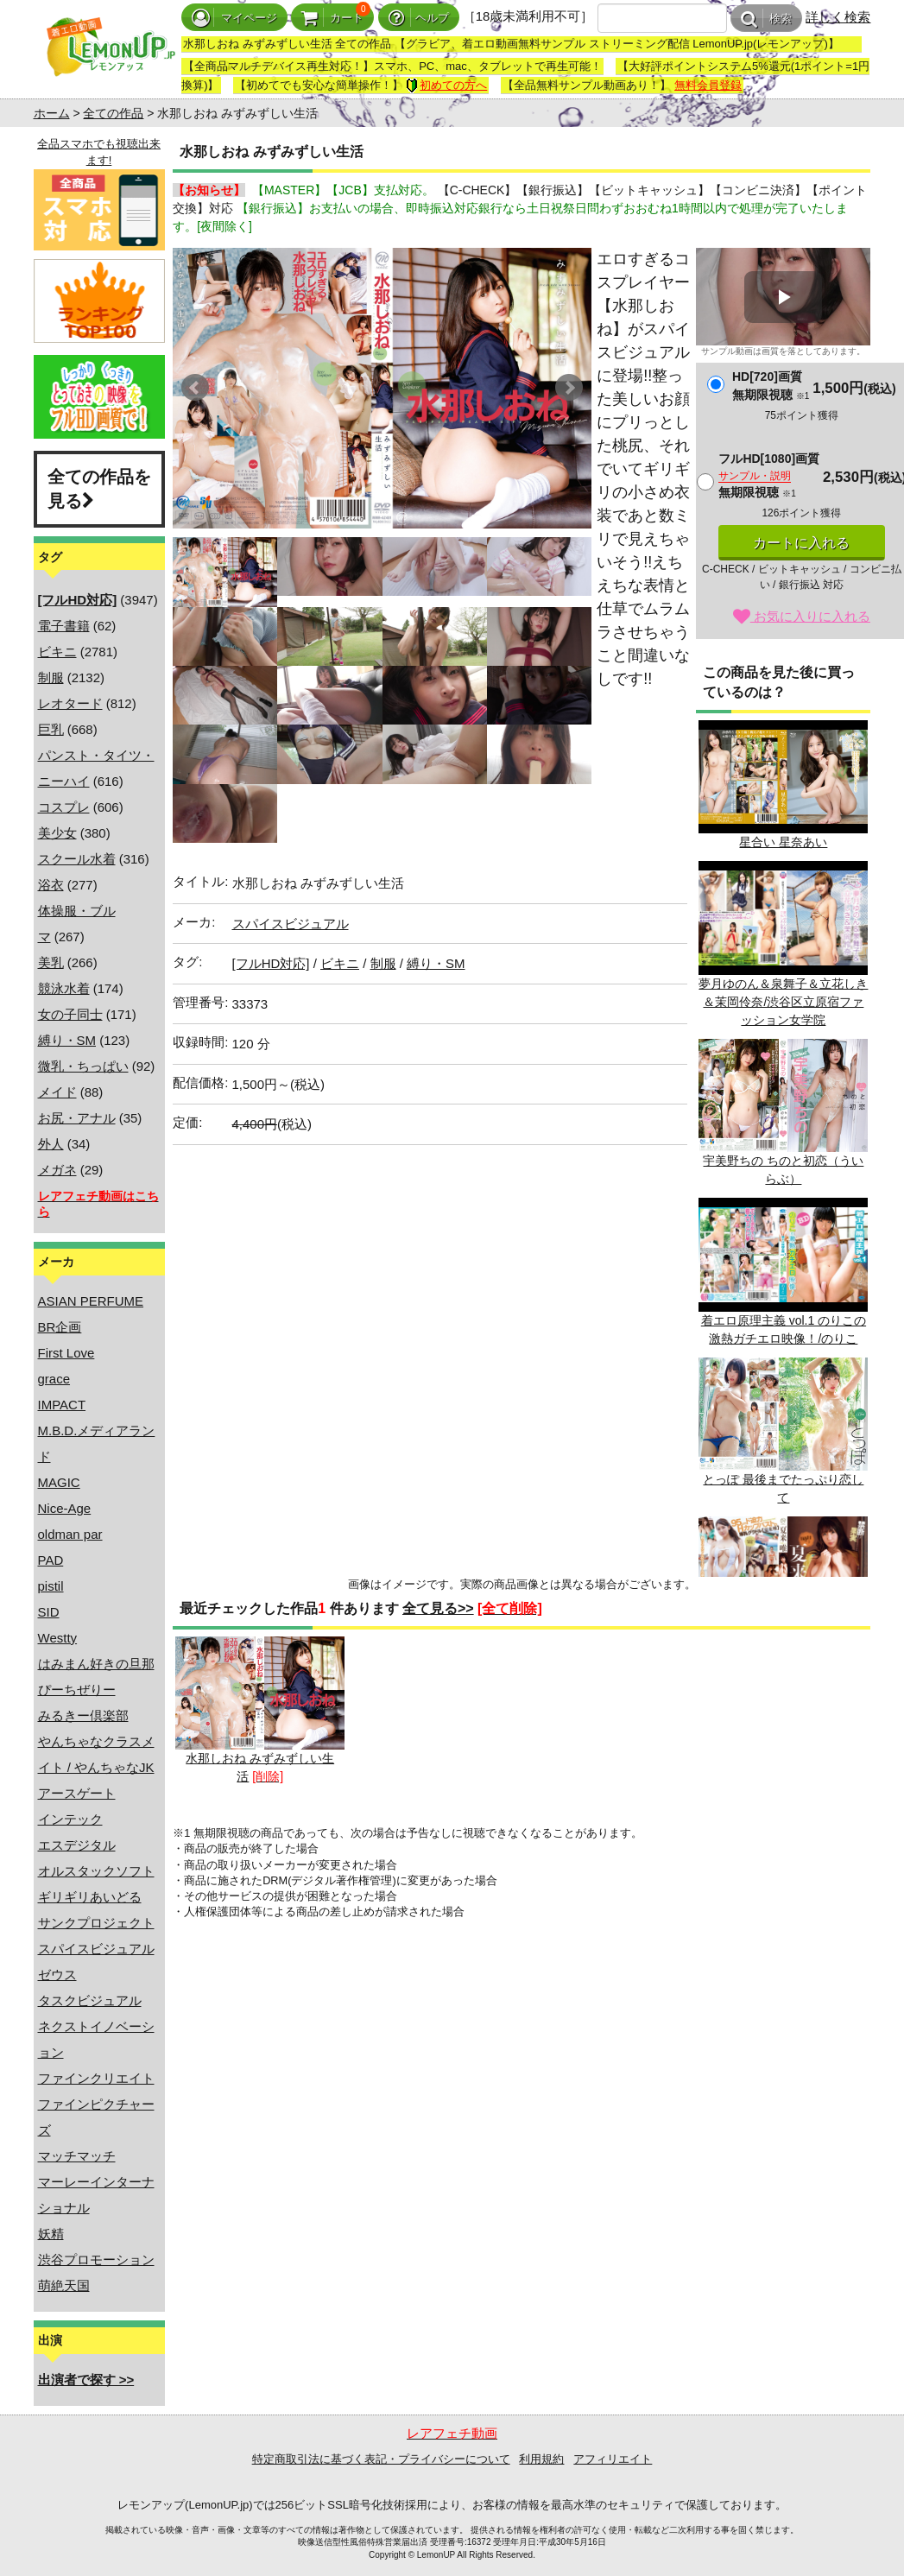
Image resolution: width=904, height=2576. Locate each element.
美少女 (57, 833)
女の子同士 (70, 1014)
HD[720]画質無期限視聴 (770, 386)
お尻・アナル (77, 1118)
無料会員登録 (708, 85)
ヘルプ (419, 17)
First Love (66, 1352)
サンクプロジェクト (96, 1922)
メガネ (57, 1169)
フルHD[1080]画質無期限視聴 (768, 475)
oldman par (70, 1534)
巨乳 (51, 729)
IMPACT (62, 1404)
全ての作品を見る (99, 489)
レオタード (70, 703)
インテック (70, 1819)
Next (569, 388)
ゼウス (57, 1974)
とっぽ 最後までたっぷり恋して (783, 1431)
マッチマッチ (77, 2156)
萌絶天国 (64, 2285)
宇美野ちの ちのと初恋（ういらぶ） (783, 1112)
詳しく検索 (838, 16)
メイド (57, 1092)
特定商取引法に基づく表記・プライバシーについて (381, 2459)
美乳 (51, 962)
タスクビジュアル (90, 2000)
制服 (51, 677)
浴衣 (51, 884)
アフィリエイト (612, 2459)
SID (49, 1611)
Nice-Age (65, 1508)
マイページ (234, 17)
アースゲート (77, 1793)
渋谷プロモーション (96, 2259)
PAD (51, 1560)
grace (54, 1378)
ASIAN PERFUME (91, 1301)
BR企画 (60, 1327)
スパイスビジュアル (96, 1948)
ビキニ (57, 651)
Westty (58, 1637)
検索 (766, 18)
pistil (51, 1586)
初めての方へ (446, 85)
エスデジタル (77, 1845)
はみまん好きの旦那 (96, 1663)
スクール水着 (77, 858)
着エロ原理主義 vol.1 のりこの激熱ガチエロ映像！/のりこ (783, 1271)
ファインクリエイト (96, 2078)
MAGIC (59, 1482)
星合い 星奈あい (783, 784)
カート (332, 17)
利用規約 (541, 2459)
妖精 (51, 2233)
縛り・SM (67, 1040)
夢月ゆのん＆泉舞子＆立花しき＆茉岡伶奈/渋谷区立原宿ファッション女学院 (783, 943)
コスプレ (64, 807)
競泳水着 (64, 988)
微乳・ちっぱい (83, 1066)
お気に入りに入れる (801, 616)
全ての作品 (113, 113)
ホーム (52, 113)
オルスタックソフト (96, 1871)
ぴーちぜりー (77, 1689)
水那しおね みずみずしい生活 (260, 1709)
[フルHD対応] (271, 963)
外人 (51, 1143)
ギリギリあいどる (90, 1896)
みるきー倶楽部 (83, 1715)
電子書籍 (64, 625)
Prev (195, 388)
